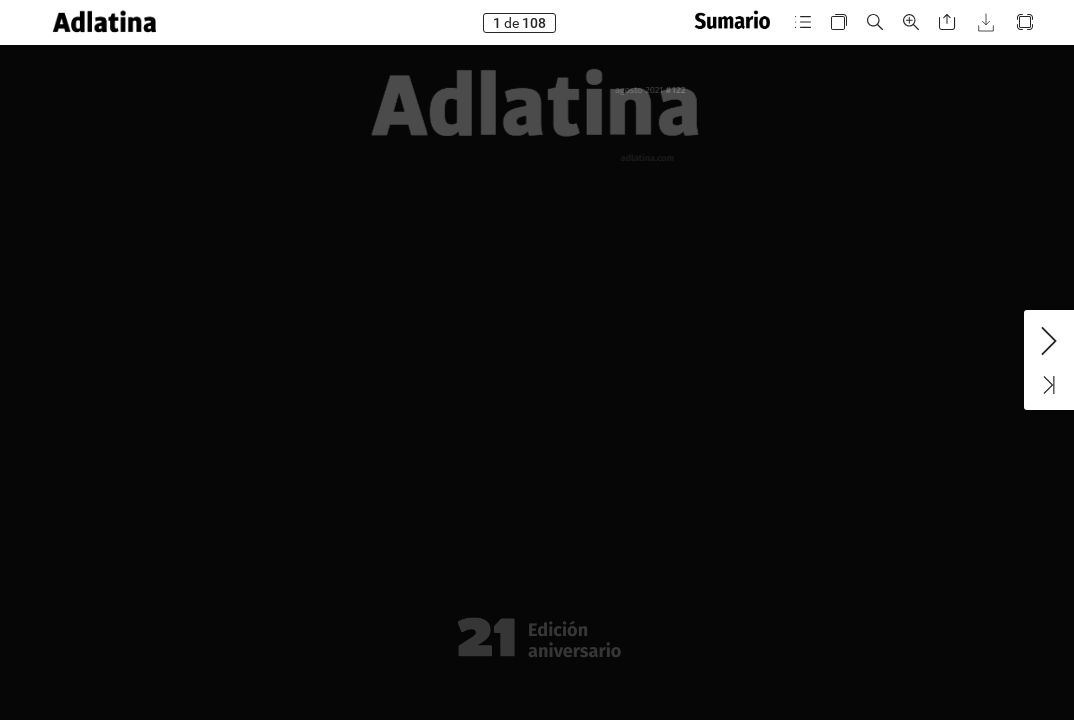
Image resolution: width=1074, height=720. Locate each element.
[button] (104, 22)
